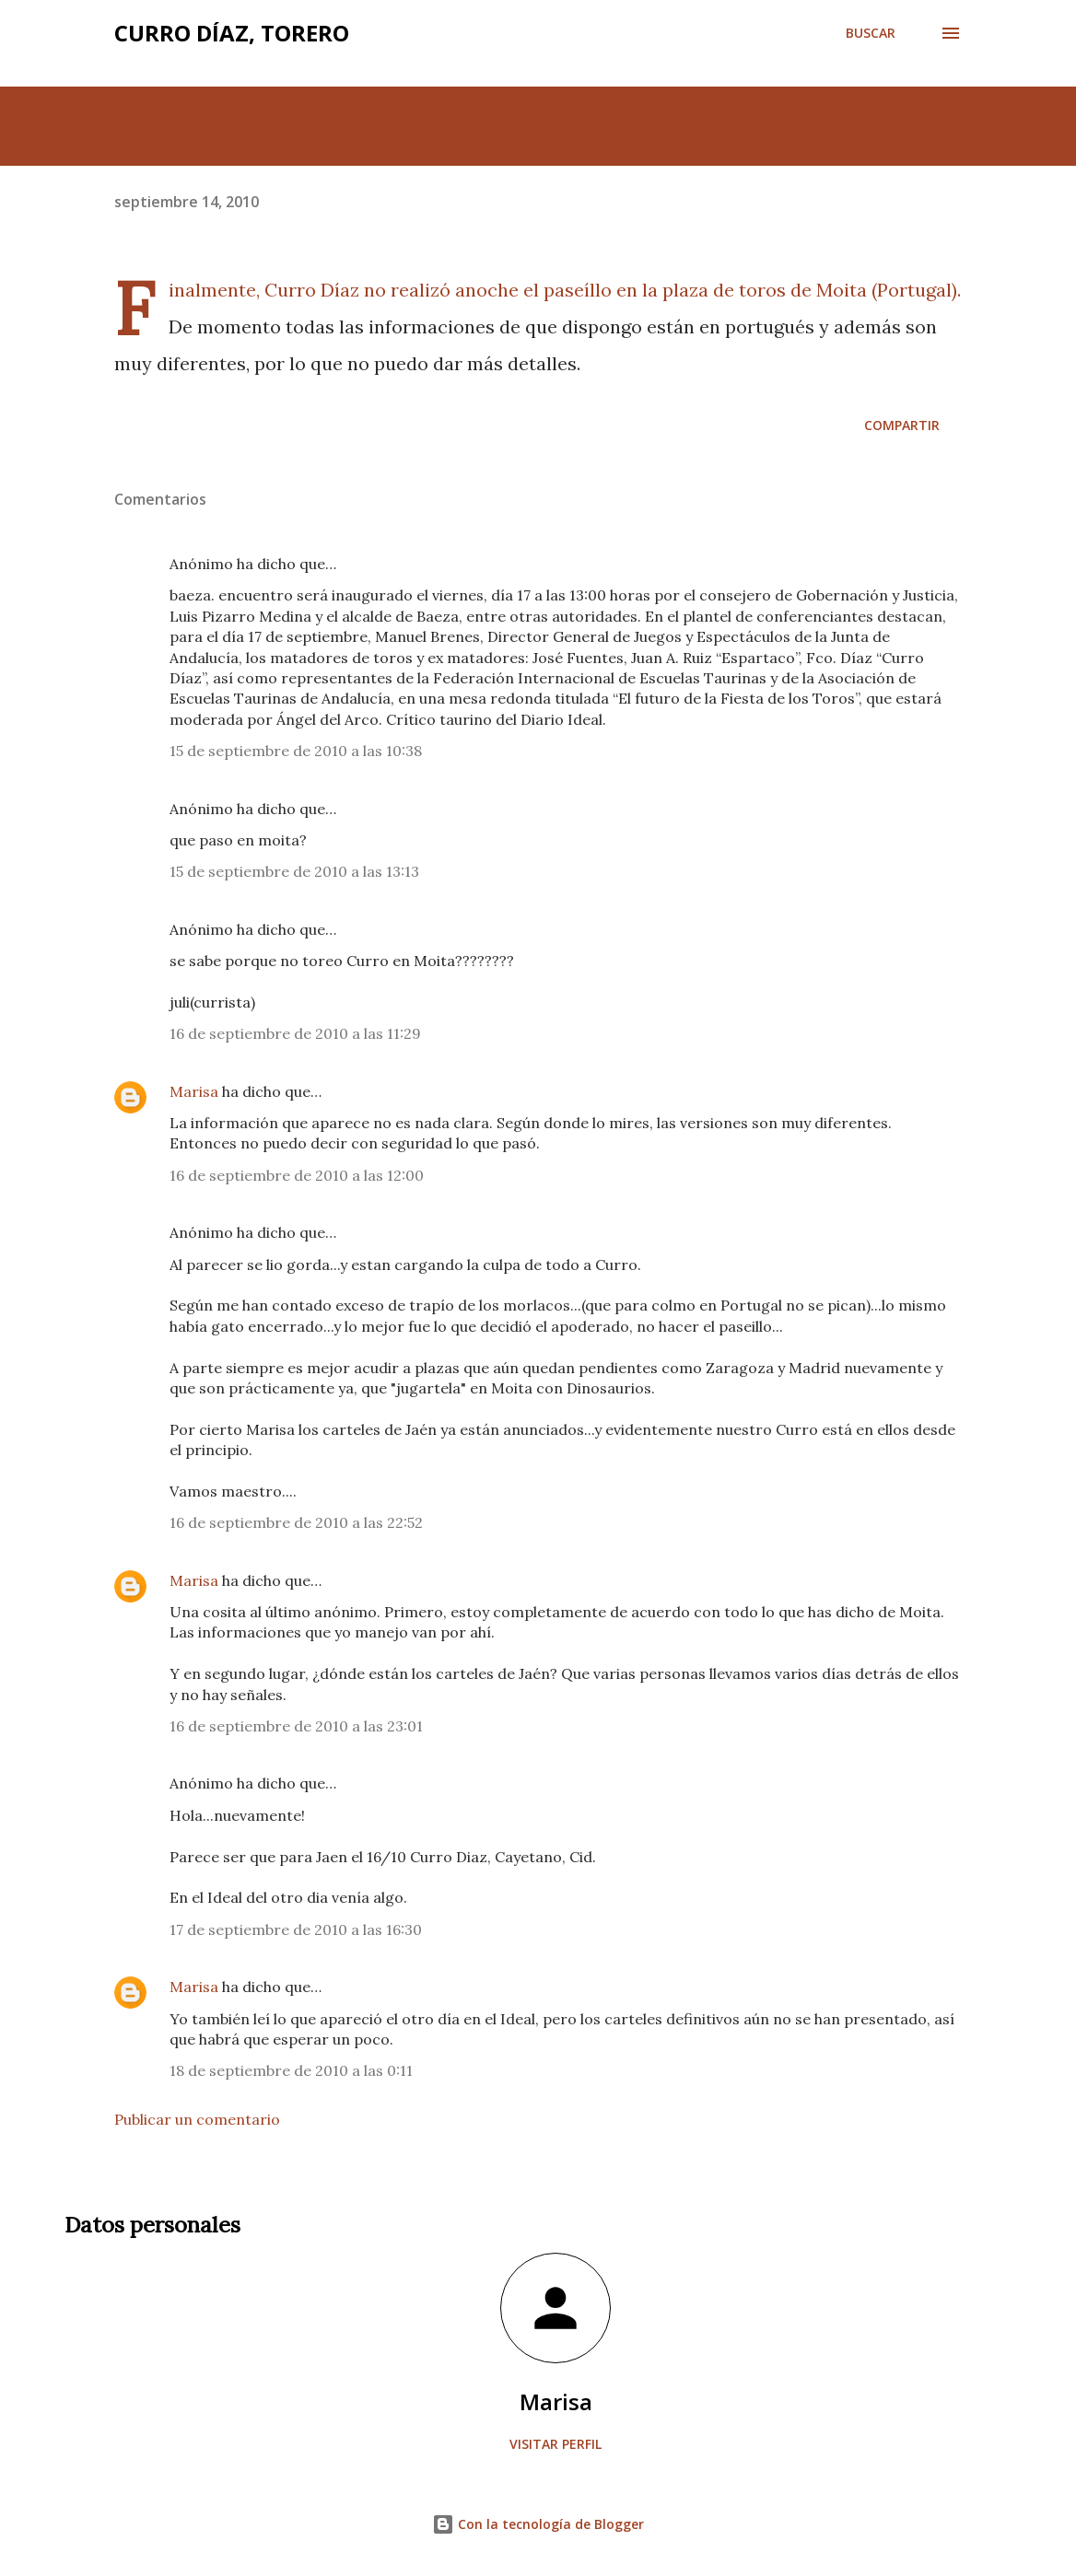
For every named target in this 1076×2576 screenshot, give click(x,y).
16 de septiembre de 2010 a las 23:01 (296, 1726)
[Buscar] (870, 33)
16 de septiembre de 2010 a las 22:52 (296, 1522)
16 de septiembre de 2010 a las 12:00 (297, 1175)
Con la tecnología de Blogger (538, 2524)
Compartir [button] (902, 425)
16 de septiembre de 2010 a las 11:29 (295, 1033)
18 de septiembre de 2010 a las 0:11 (291, 2070)
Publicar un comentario (197, 2119)
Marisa (194, 1091)
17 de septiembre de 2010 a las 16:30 (296, 1929)
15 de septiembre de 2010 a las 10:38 (296, 750)
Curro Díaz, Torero (231, 32)
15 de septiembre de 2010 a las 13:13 (294, 871)
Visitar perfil (555, 2444)
